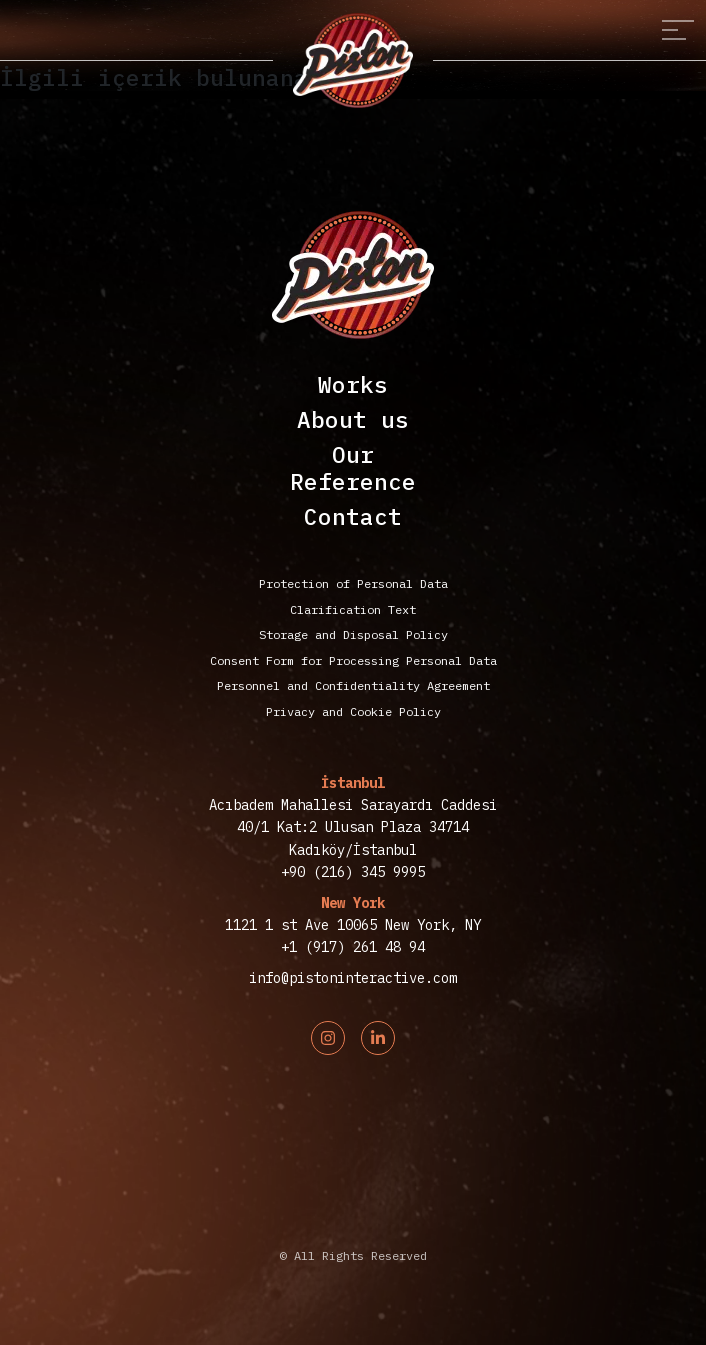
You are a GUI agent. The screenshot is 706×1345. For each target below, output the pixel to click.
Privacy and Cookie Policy (353, 711)
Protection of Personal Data (353, 583)
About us (353, 419)
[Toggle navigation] (678, 30)
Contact (353, 516)
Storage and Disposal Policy (353, 634)
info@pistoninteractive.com (353, 978)
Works (353, 384)
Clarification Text (353, 609)
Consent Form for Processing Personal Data (353, 660)
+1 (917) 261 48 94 (353, 947)
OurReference (353, 468)
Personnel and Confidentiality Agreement (353, 685)
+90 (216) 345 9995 (353, 872)
